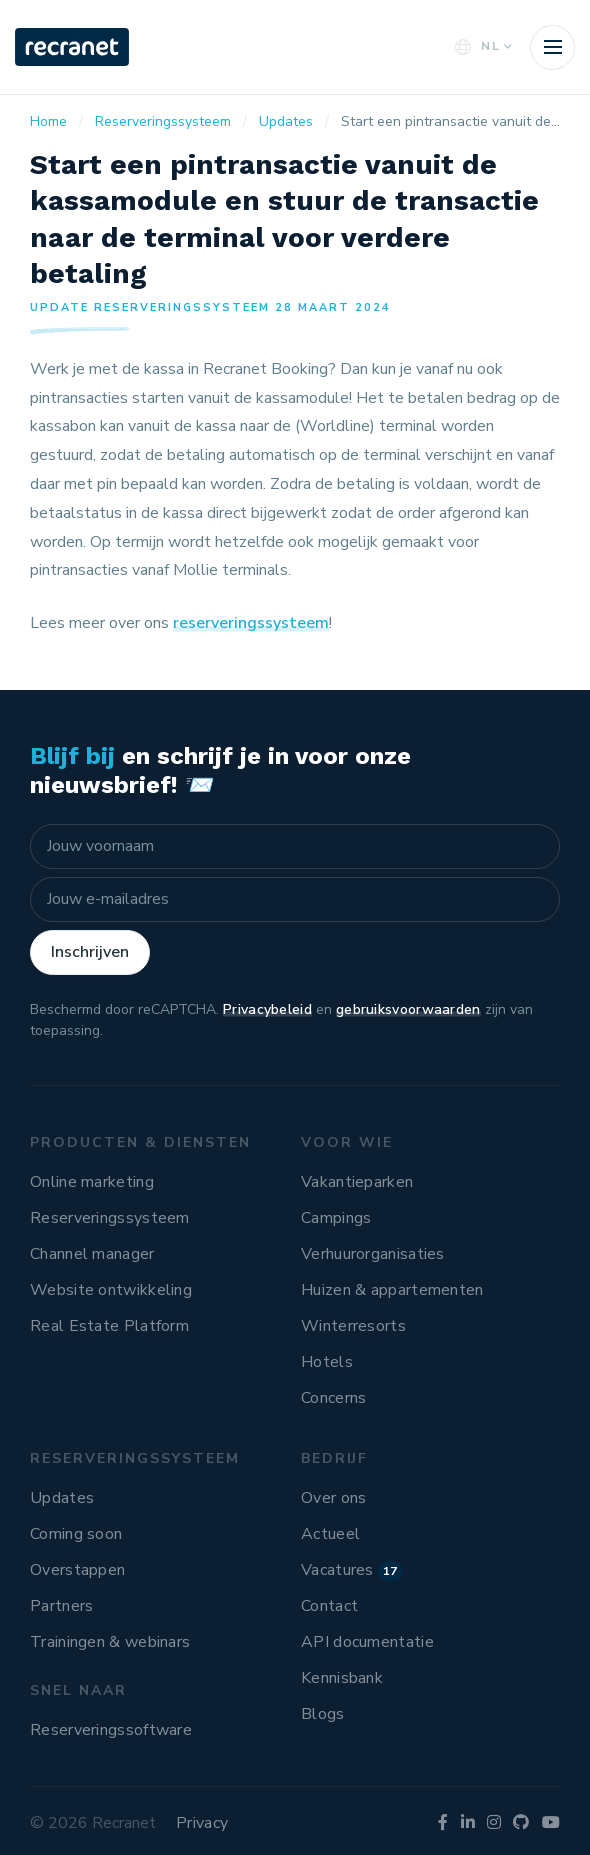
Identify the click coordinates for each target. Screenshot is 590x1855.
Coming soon (76, 1534)
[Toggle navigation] (552, 47)
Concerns (333, 1398)
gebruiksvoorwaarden (408, 1009)
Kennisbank (342, 1678)
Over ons (333, 1498)
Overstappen (77, 1570)
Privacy (202, 1823)
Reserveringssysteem (110, 1218)
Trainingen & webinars (110, 1642)
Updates (62, 1498)
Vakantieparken (357, 1182)
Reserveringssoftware (111, 1730)
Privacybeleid (267, 1009)
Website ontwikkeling (111, 1290)
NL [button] (481, 46)
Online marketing (92, 1182)
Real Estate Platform (109, 1326)
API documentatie (367, 1642)
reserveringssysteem (251, 623)
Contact (329, 1606)
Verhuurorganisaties (373, 1254)
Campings (336, 1218)
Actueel (330, 1534)
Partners (61, 1606)
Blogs (323, 1714)
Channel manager (92, 1254)
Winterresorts (353, 1326)
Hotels (327, 1362)
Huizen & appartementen (392, 1290)
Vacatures (352, 1570)
